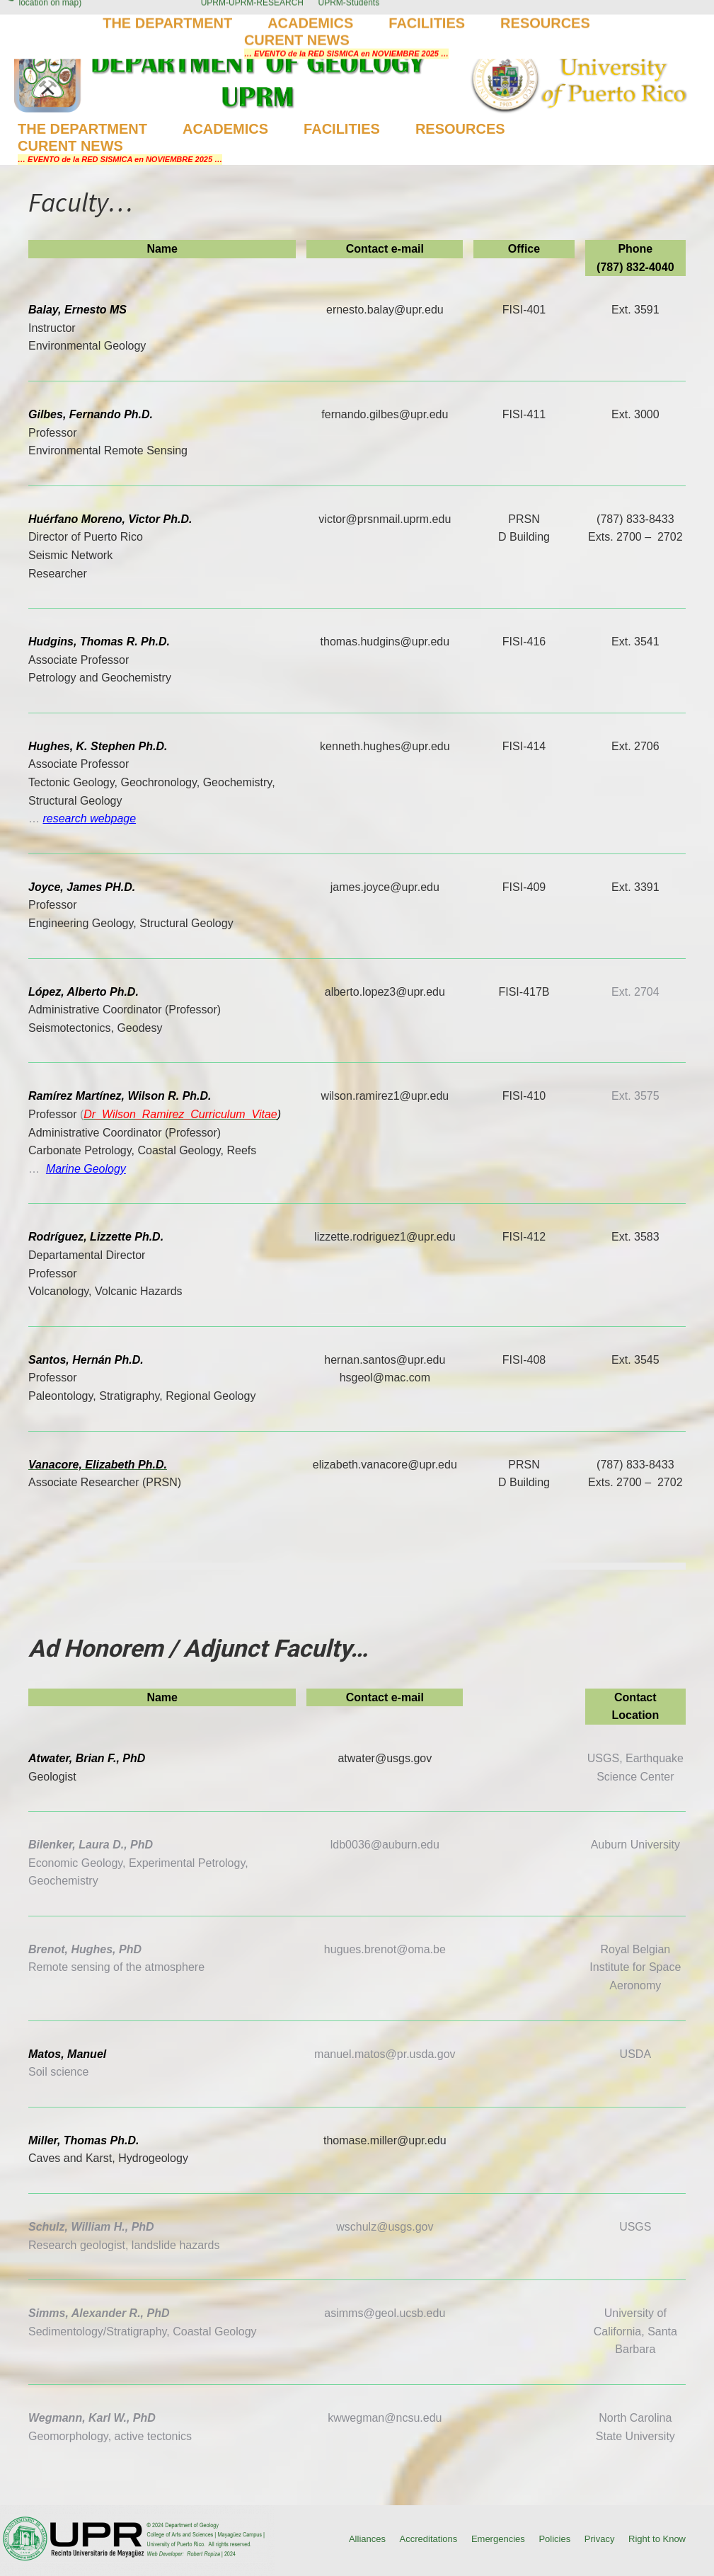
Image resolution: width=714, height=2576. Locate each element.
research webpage (89, 818)
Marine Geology (86, 1169)
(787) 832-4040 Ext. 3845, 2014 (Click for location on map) (89, 18)
